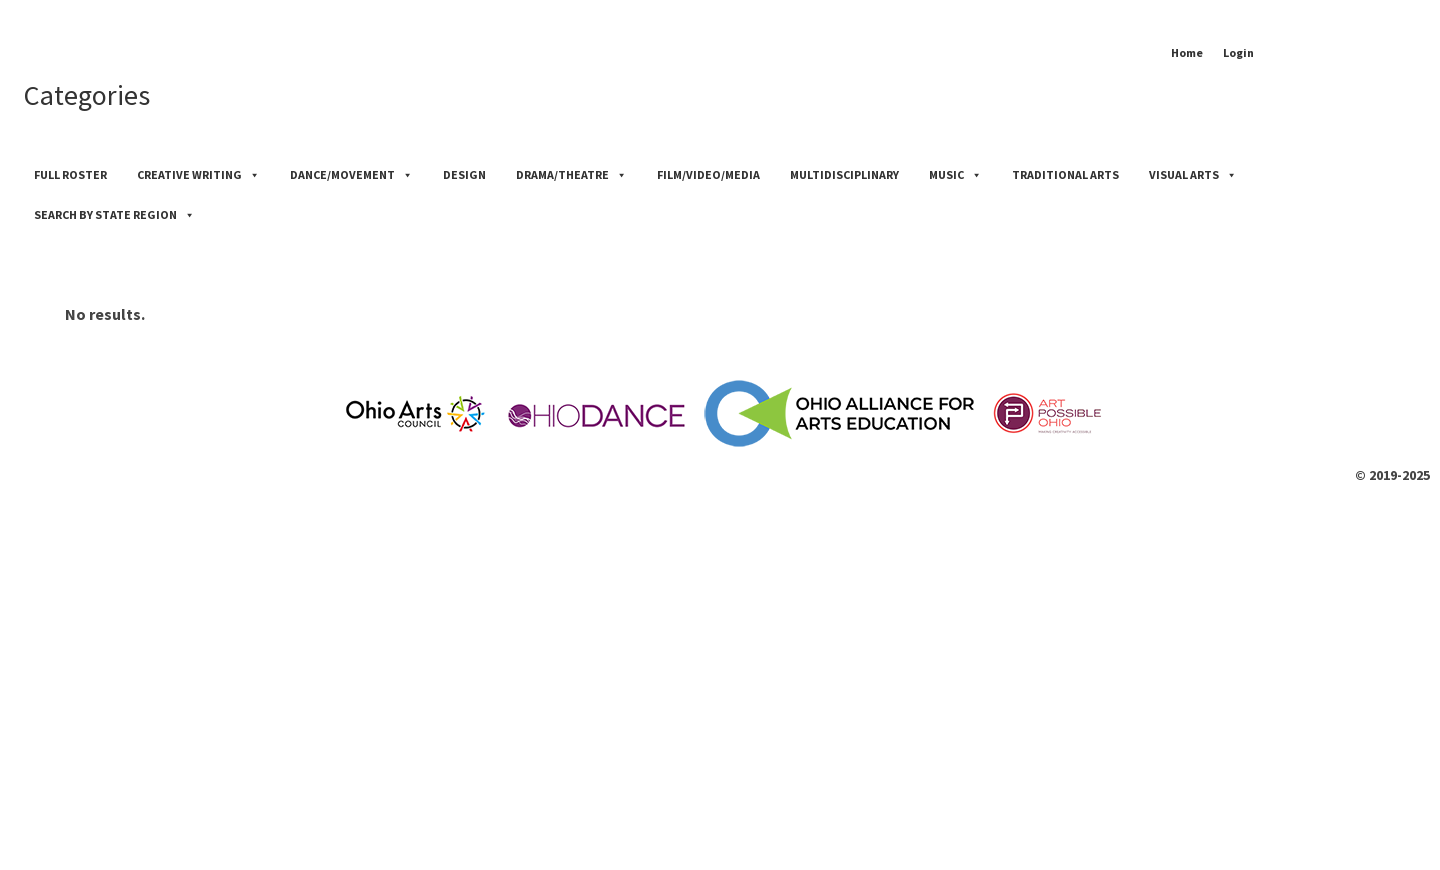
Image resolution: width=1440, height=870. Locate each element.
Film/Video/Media (708, 174)
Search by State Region (114, 214)
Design (464, 174)
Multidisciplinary (844, 174)
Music (955, 174)
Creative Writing (198, 174)
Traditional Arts (1065, 174)
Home (1187, 52)
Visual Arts (1193, 174)
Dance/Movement (351, 174)
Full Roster (70, 174)
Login (1238, 52)
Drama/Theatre (571, 174)
